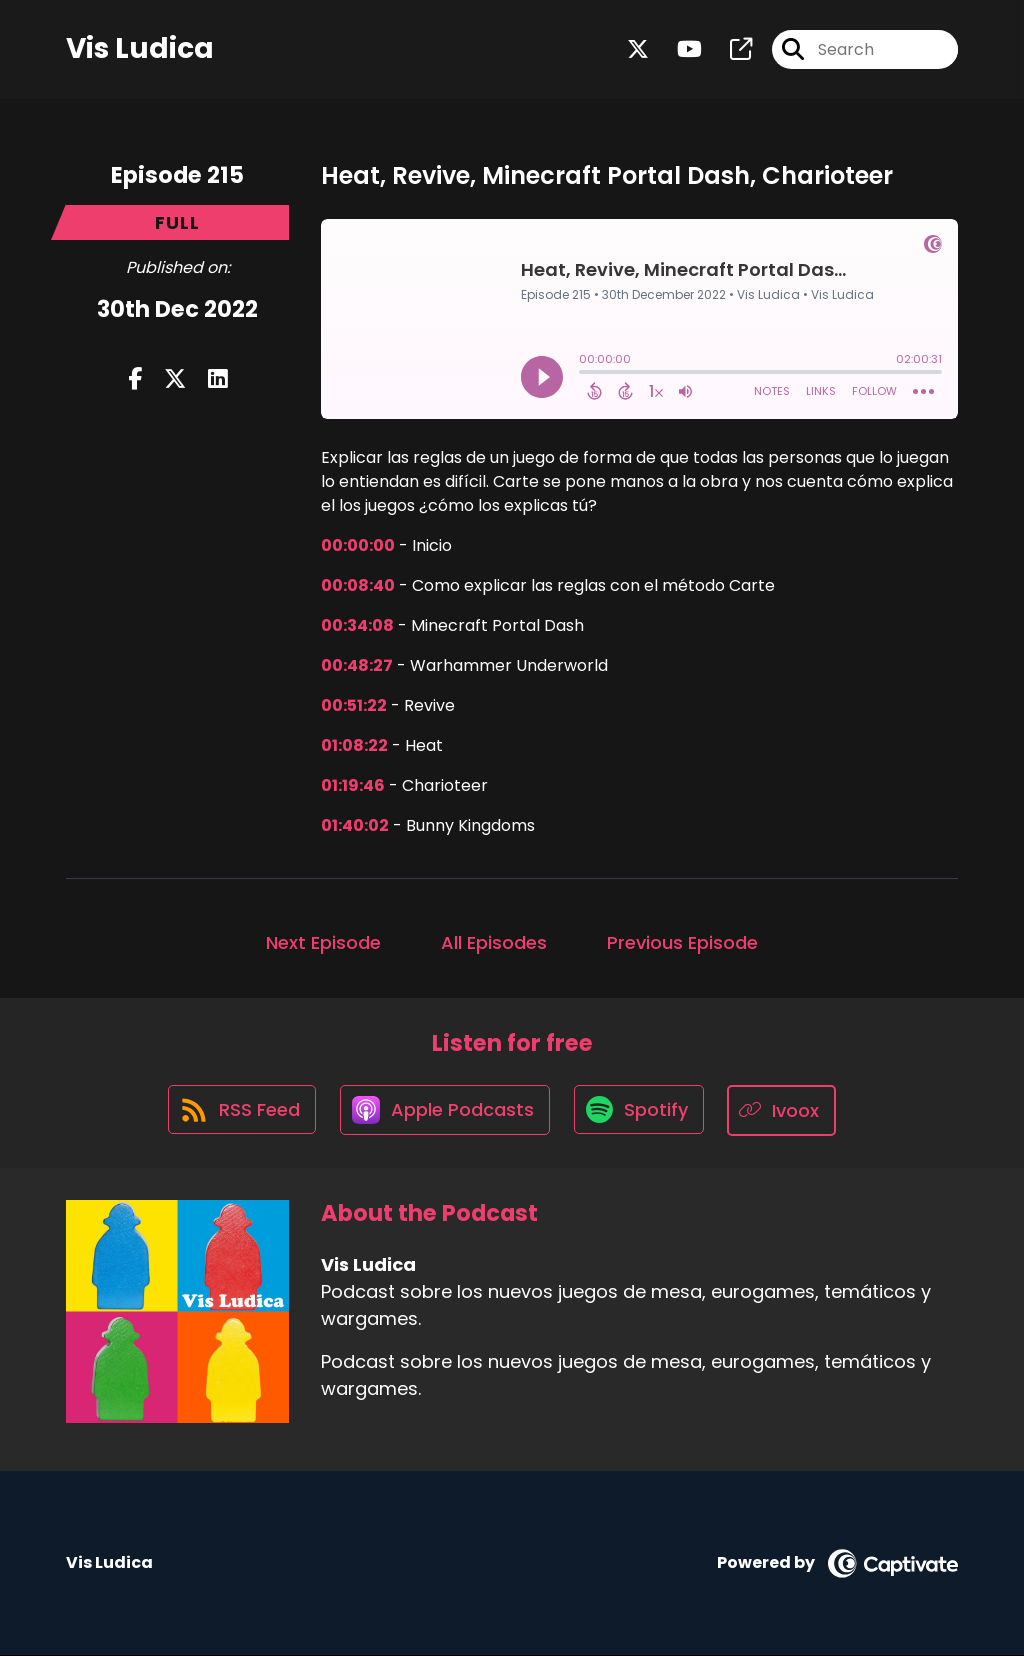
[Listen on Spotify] (641, 1110)
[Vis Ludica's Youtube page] (677, 49)
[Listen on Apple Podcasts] (445, 1111)
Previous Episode (682, 942)
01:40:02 (355, 825)
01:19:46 (353, 785)
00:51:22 (354, 705)
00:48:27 (357, 665)
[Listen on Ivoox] (785, 1110)
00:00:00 (358, 545)
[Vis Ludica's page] (729, 49)
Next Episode (323, 942)
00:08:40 (358, 585)
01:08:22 (354, 745)
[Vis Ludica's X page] (638, 49)
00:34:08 (357, 625)
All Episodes (494, 942)
